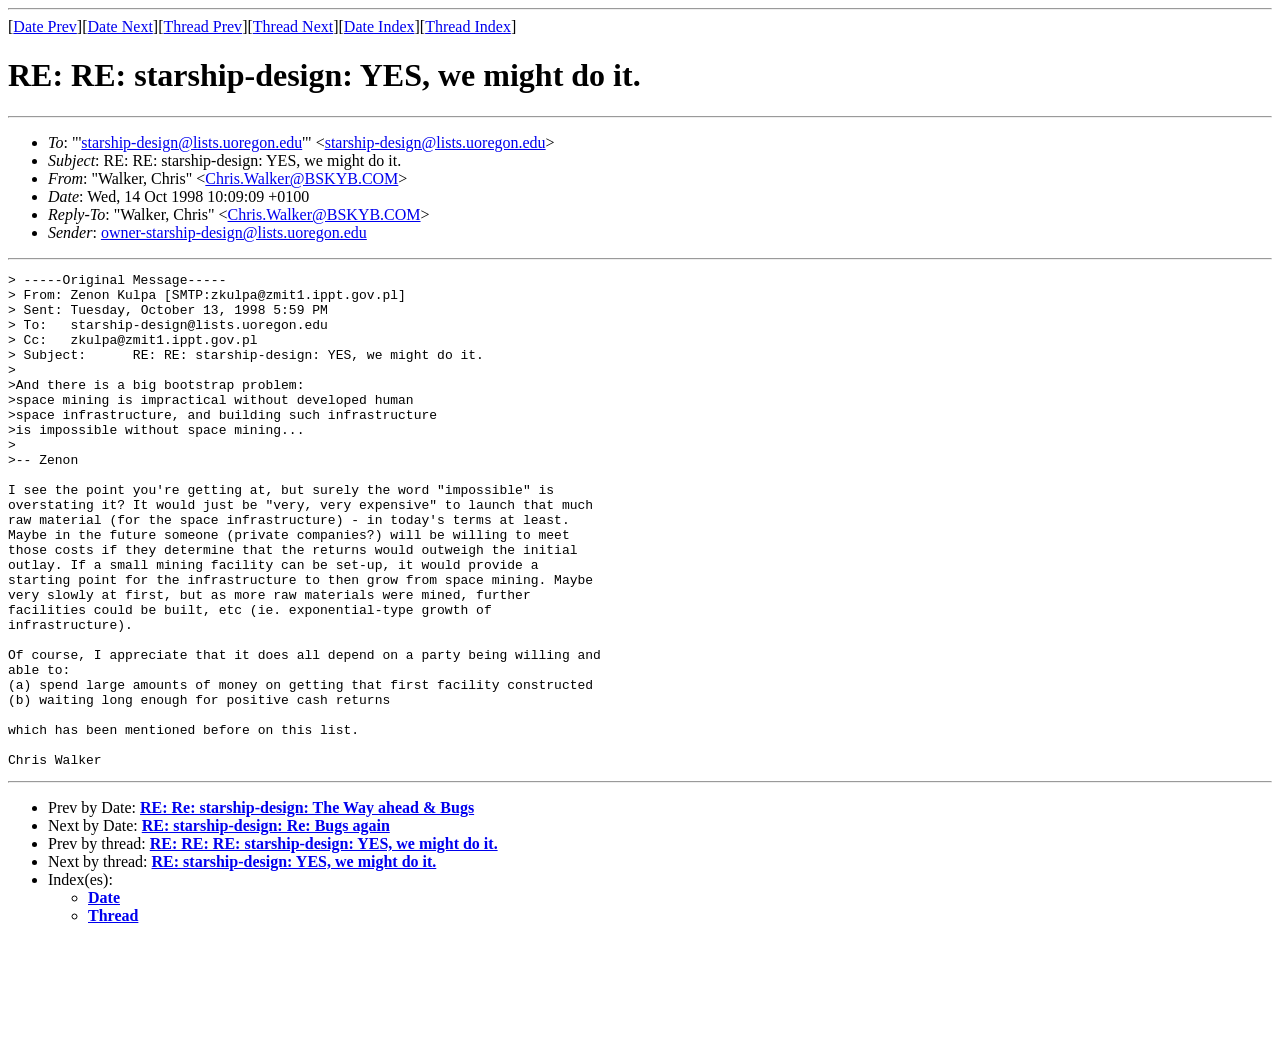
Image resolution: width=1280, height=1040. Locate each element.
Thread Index (468, 26)
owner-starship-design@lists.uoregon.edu (234, 232)
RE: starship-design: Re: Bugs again (266, 924)
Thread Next (293, 26)
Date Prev (45, 26)
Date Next (120, 26)
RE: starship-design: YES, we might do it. (294, 960)
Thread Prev (202, 26)
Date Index (379, 26)
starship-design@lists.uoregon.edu (191, 142)
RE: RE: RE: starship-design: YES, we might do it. (324, 942)
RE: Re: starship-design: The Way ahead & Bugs (307, 906)
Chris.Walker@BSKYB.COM (301, 178)
